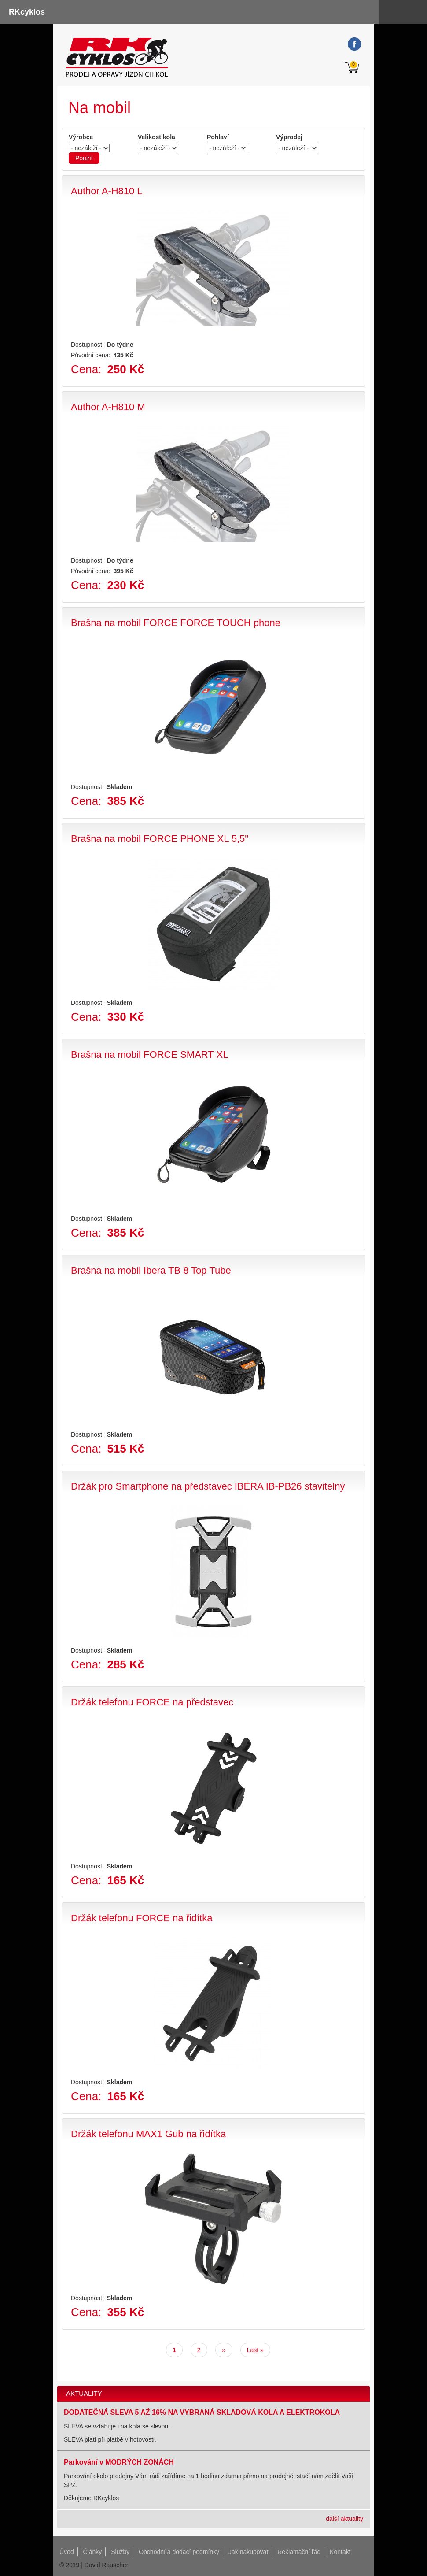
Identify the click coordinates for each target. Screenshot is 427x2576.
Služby (120, 2551)
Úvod (66, 2551)
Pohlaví (218, 137)
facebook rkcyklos (354, 44)
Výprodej (289, 137)
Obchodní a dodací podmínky (179, 2551)
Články (92, 2551)
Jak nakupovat (248, 2551)
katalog (415, 12)
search (391, 12)
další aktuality (344, 2518)
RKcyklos (27, 11)
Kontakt (340, 2551)
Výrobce (81, 137)
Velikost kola (156, 137)
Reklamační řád (298, 2551)
